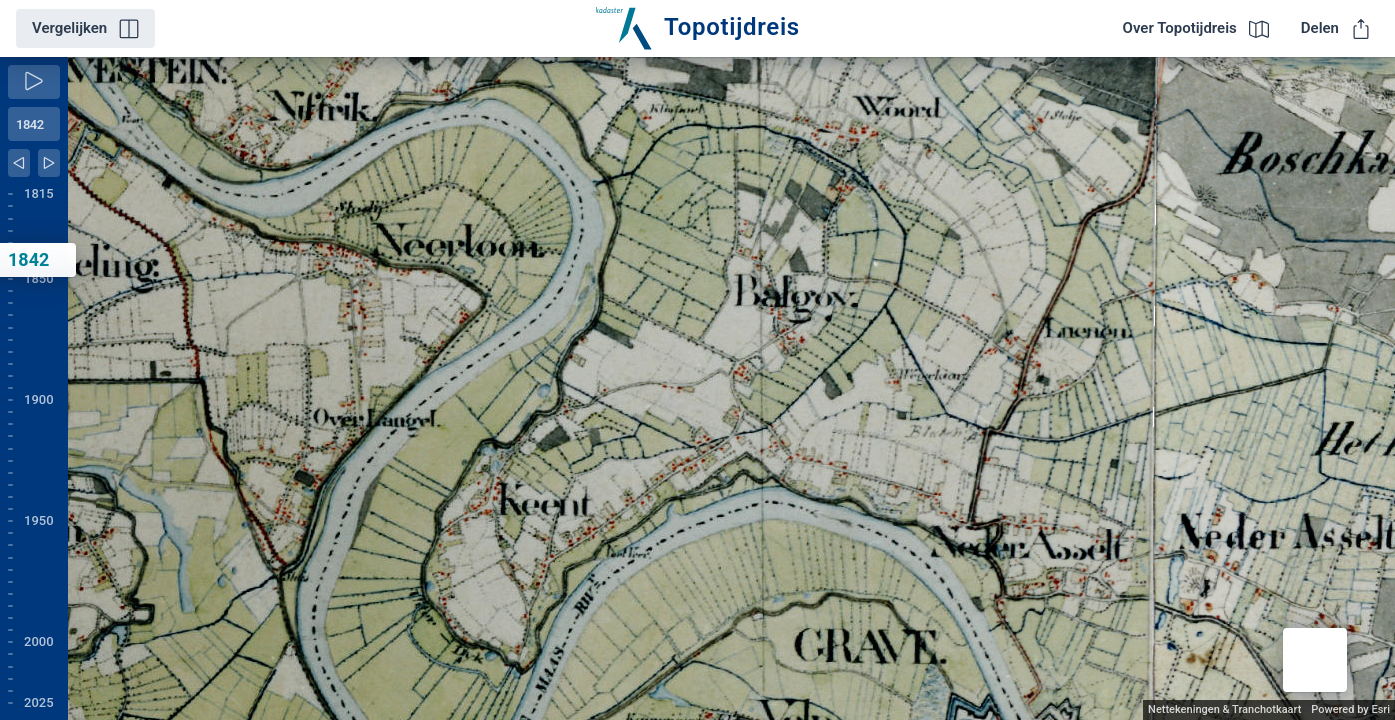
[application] (731, 388)
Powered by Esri (1350, 709)
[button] (1315, 660)
